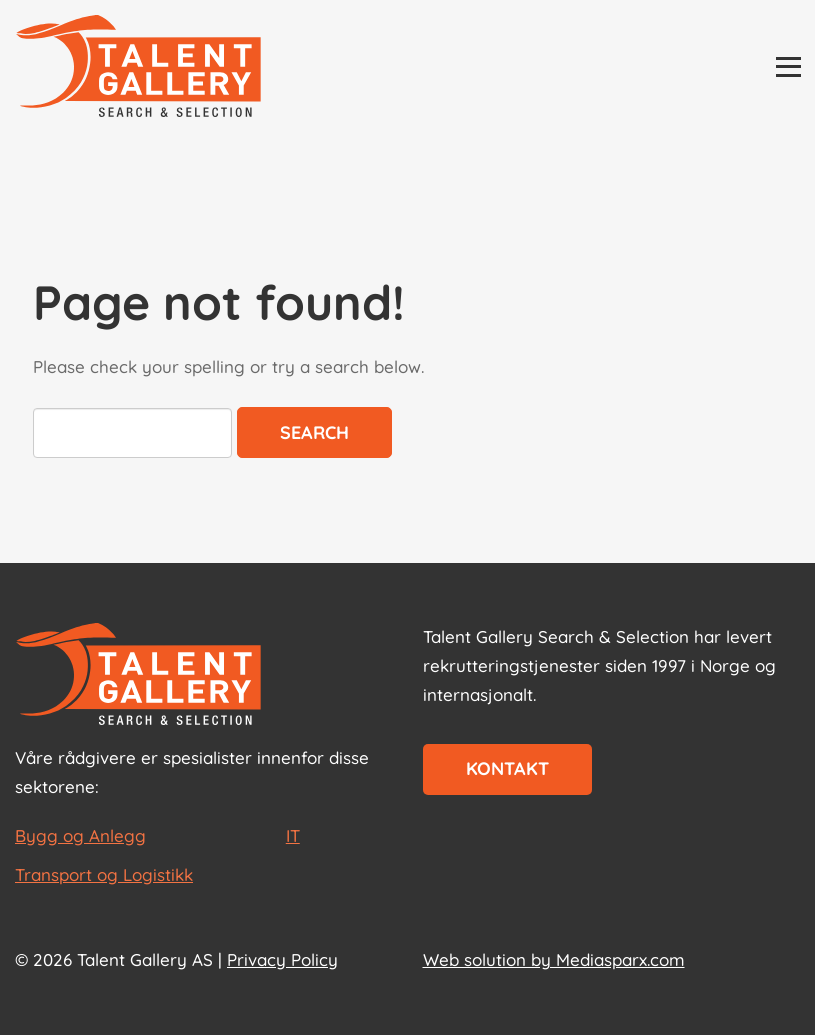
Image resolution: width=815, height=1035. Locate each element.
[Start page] (138, 676)
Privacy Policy (282, 959)
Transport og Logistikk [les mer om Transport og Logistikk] (104, 874)
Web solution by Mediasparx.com (554, 959)
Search (314, 432)
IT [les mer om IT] (293, 835)
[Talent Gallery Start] (138, 68)
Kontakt (507, 768)
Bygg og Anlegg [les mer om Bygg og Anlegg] (80, 835)
